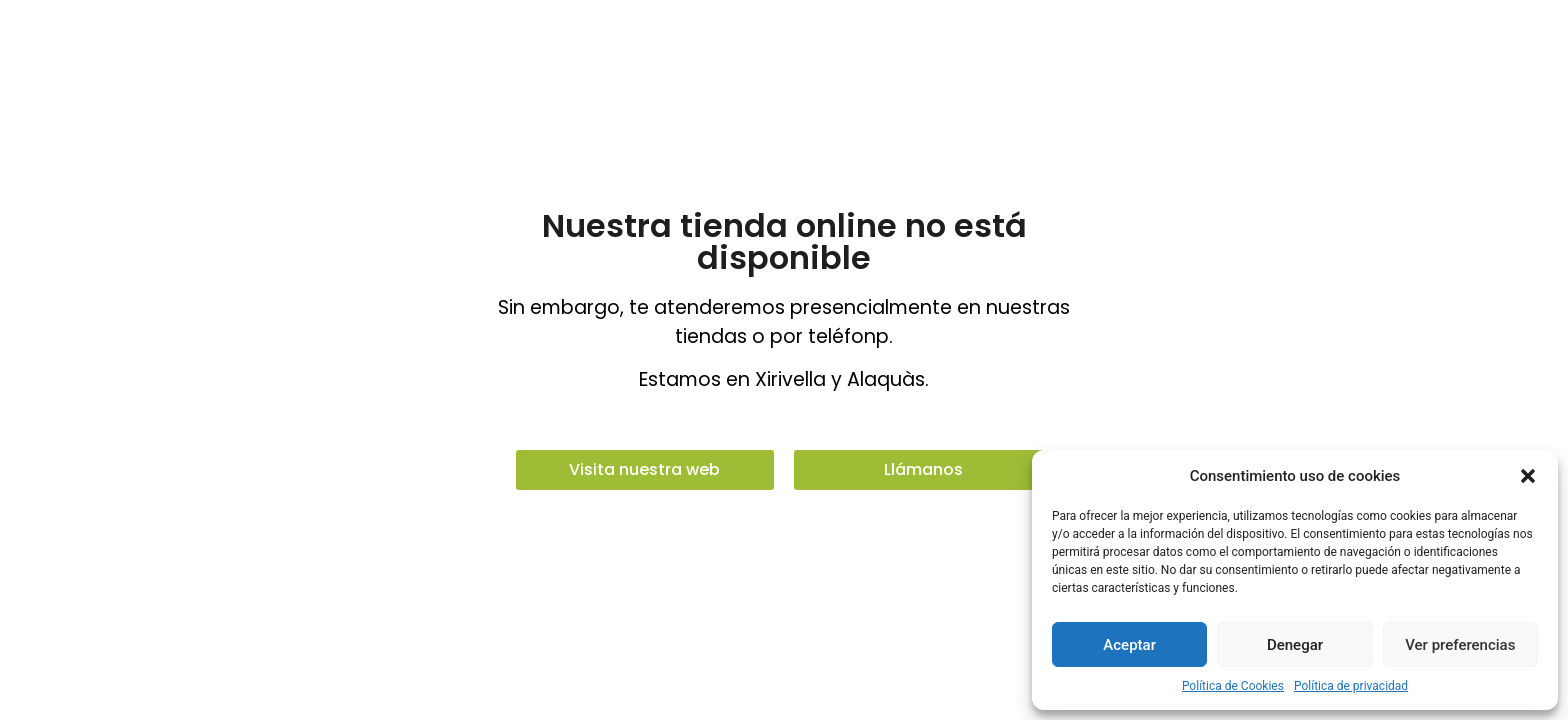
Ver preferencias (1460, 645)
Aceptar (1129, 645)
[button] (1528, 476)
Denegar (1295, 645)
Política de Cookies (1233, 686)
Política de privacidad (1351, 686)
